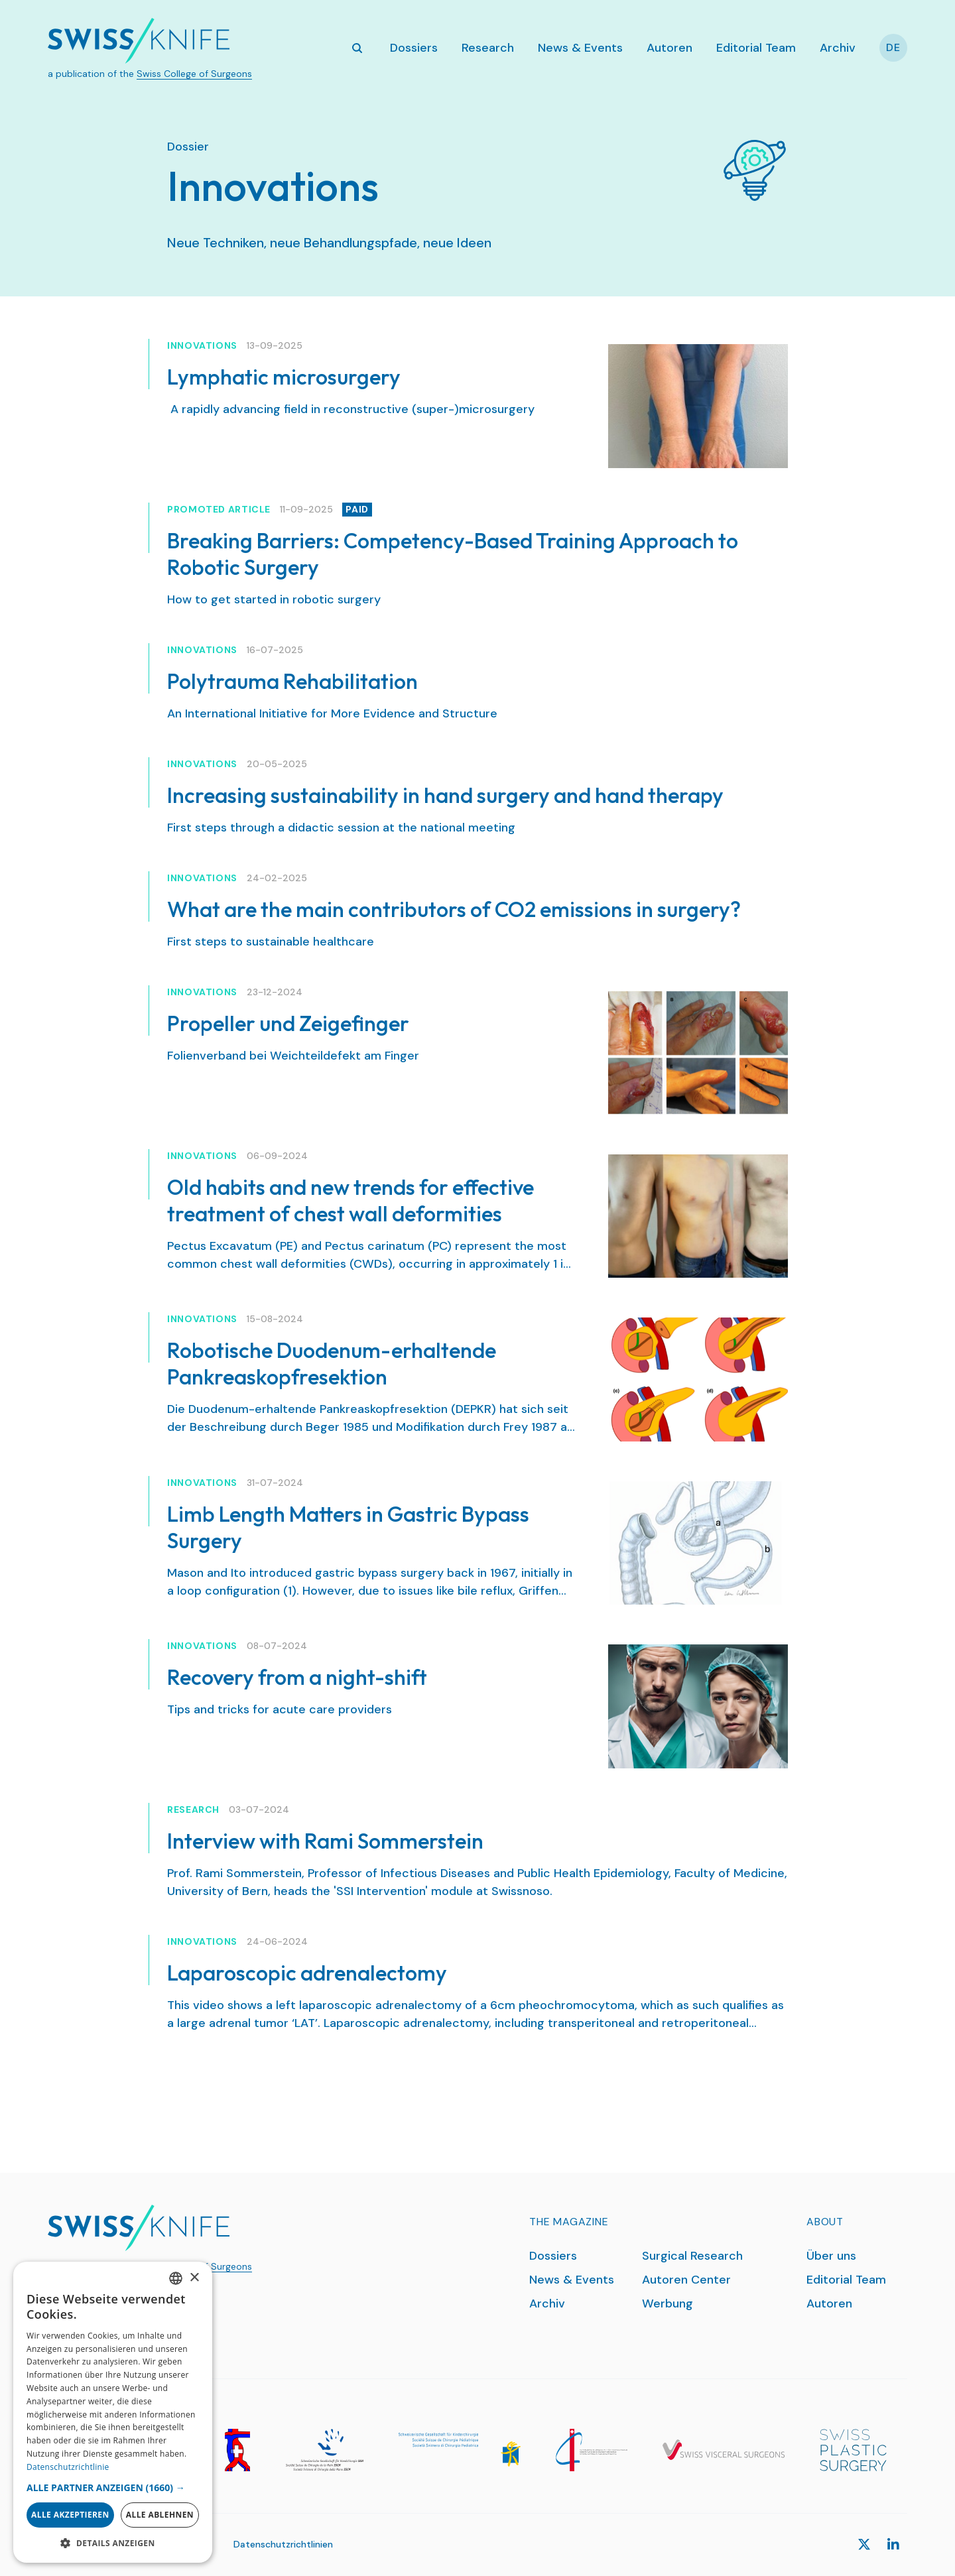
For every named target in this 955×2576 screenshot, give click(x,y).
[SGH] (324, 2450)
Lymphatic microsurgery (284, 376)
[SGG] (237, 2450)
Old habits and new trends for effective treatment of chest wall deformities (350, 1200)
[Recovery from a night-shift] (698, 1706)
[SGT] (591, 2450)
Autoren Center (686, 2280)
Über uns (831, 2256)
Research (488, 48)
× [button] (194, 2278)
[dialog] (112, 2412)
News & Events (580, 48)
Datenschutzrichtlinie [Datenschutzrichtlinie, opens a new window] (68, 2467)
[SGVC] (724, 2450)
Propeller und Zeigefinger (288, 1023)
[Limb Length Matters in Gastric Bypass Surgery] (698, 1543)
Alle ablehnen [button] (160, 2514)
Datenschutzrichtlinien (283, 2544)
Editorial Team (756, 48)
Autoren (669, 48)
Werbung (667, 2303)
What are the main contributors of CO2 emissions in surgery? (454, 909)
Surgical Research (692, 2256)
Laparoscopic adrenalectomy (307, 1972)
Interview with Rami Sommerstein (325, 1840)
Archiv (838, 48)
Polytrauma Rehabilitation (292, 681)
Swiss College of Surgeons (194, 74)
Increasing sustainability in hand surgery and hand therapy (445, 795)
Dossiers (414, 48)
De (893, 47)
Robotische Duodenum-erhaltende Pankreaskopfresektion (331, 1363)
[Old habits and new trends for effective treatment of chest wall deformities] (698, 1216)
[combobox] (175, 2278)
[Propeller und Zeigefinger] (698, 1053)
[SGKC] (460, 2450)
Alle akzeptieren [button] (70, 2514)
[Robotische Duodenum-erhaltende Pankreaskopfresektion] (698, 1379)
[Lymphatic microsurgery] (698, 406)
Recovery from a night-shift (297, 1677)
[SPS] (853, 2450)
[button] (113, 2487)
